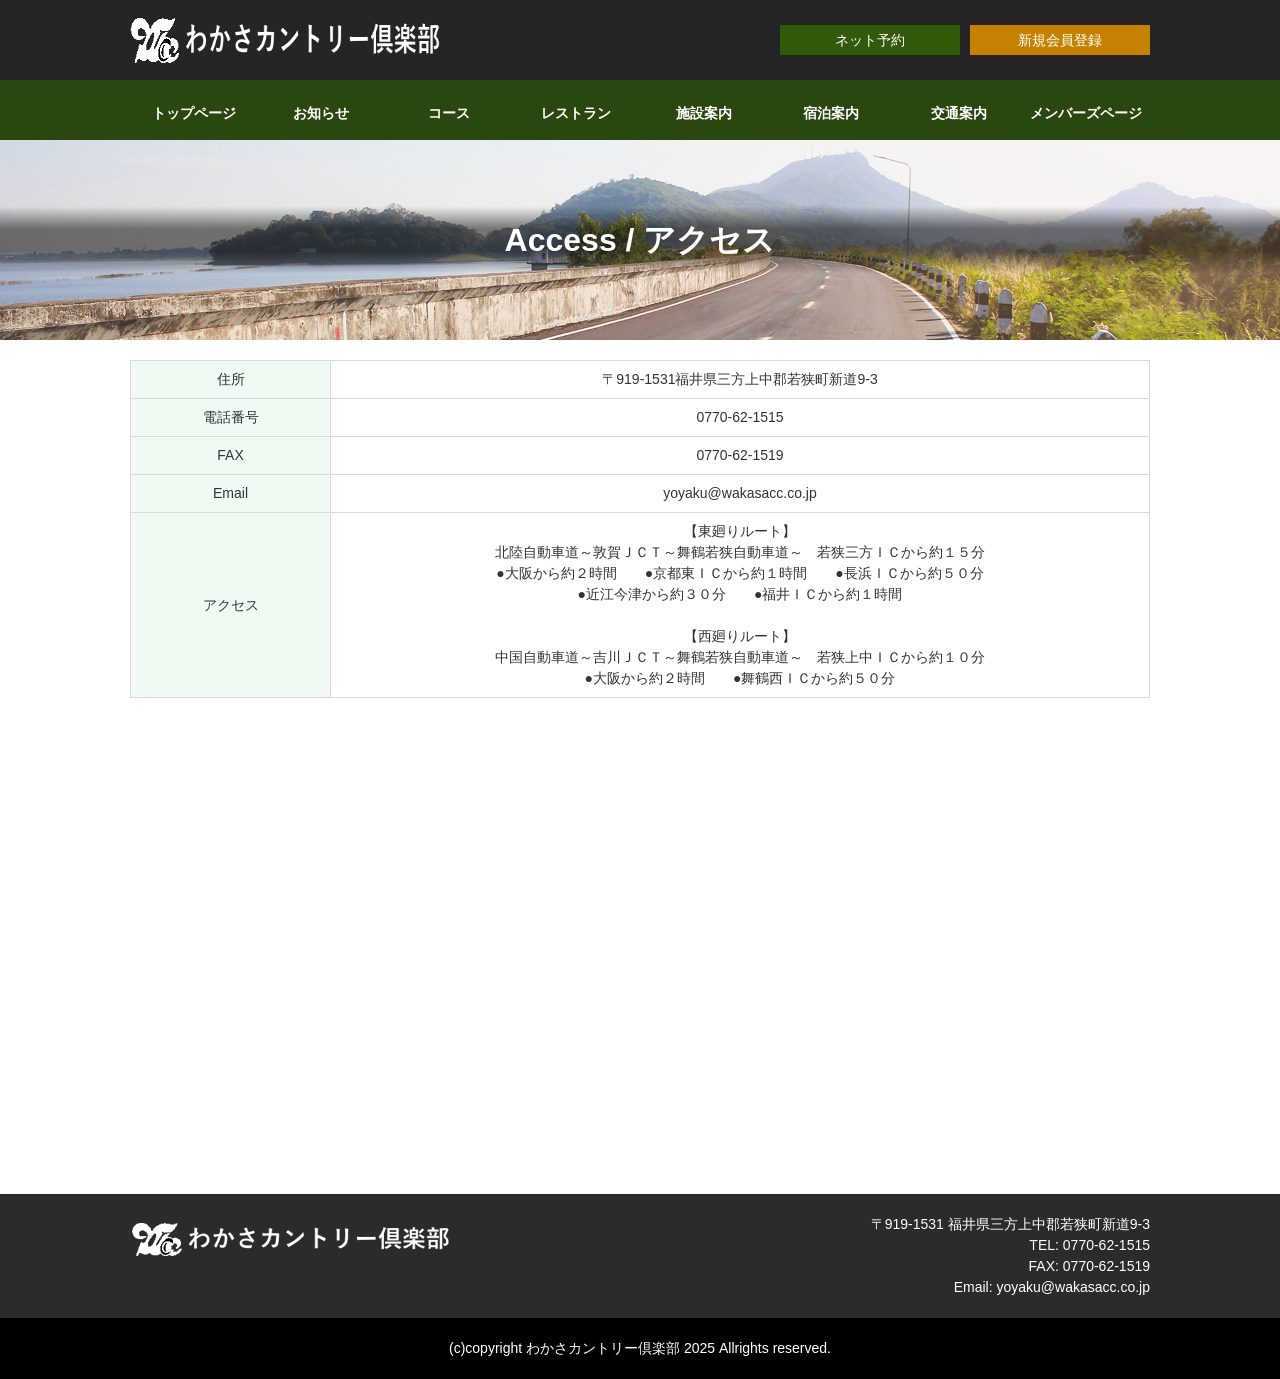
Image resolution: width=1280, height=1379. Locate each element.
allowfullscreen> (640, 943)
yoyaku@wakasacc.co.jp (740, 493)
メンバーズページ (1086, 113)
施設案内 (704, 113)
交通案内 (959, 113)
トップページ (194, 113)
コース (449, 113)
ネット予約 (870, 40)
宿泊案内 (831, 113)
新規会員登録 (1060, 40)
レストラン (576, 113)
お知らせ (321, 113)
